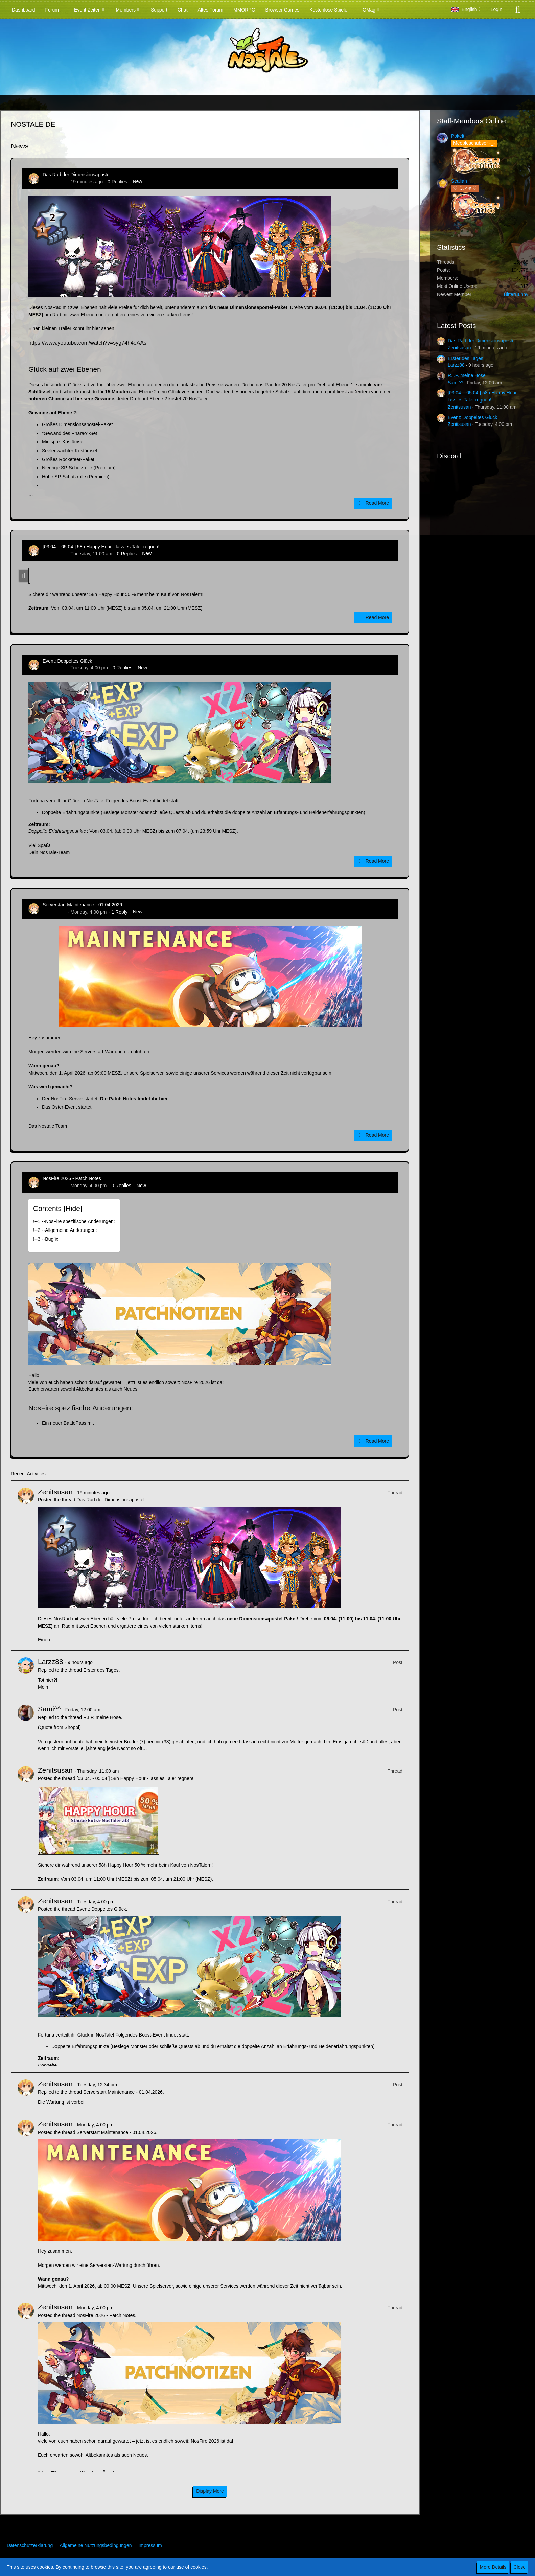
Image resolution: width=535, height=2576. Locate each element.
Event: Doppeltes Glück (67, 661)
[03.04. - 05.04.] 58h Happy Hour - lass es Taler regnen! (101, 546)
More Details (493, 2567)
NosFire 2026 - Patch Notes (72, 1178)
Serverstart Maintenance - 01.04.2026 (82, 904)
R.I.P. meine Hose (102, 1717)
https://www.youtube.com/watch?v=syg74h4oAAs (87, 343)
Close (519, 2567)
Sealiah (459, 181)
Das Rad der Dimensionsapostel (77, 174)
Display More (210, 2491)
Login (496, 9)
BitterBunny (516, 294)
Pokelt (457, 136)
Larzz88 (50, 1661)
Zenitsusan (54, 181)
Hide (73, 1208)
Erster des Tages (101, 1670)
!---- (74, 1221)
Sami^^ (49, 1709)
